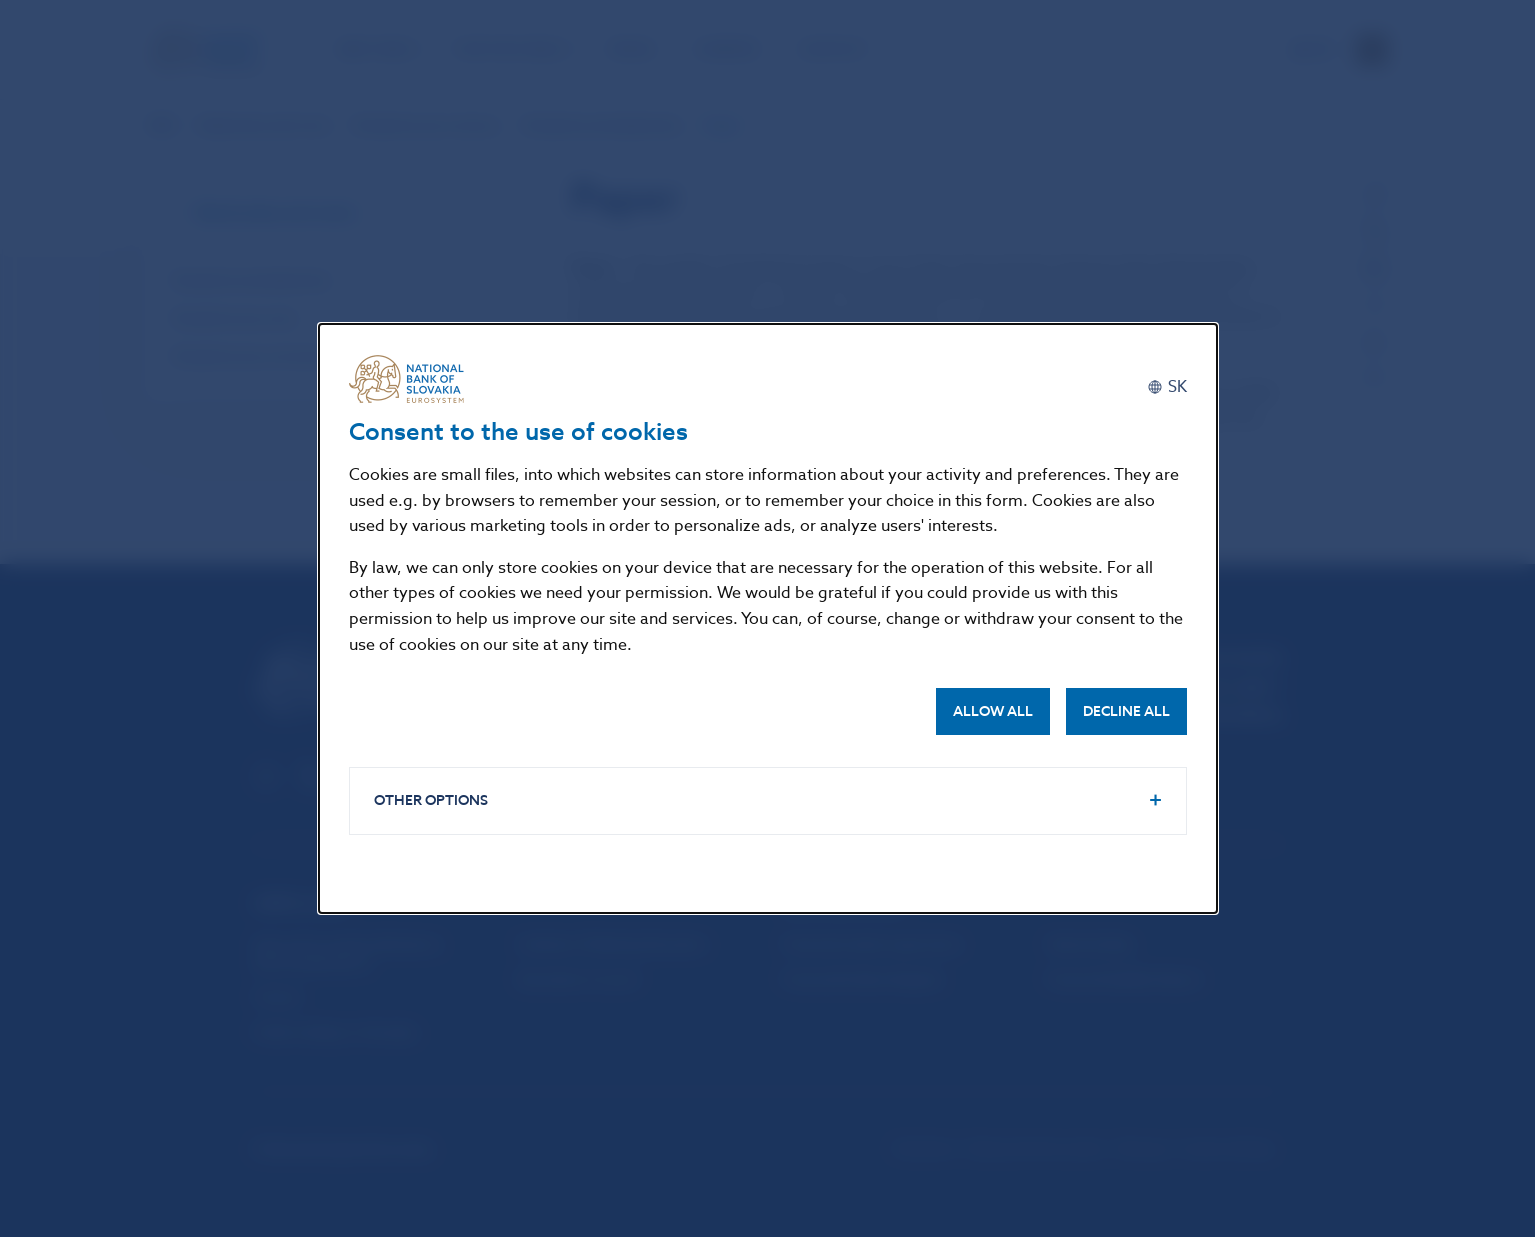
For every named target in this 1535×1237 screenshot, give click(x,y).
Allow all (993, 711)
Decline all (1126, 711)
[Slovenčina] (1167, 386)
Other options (431, 800)
